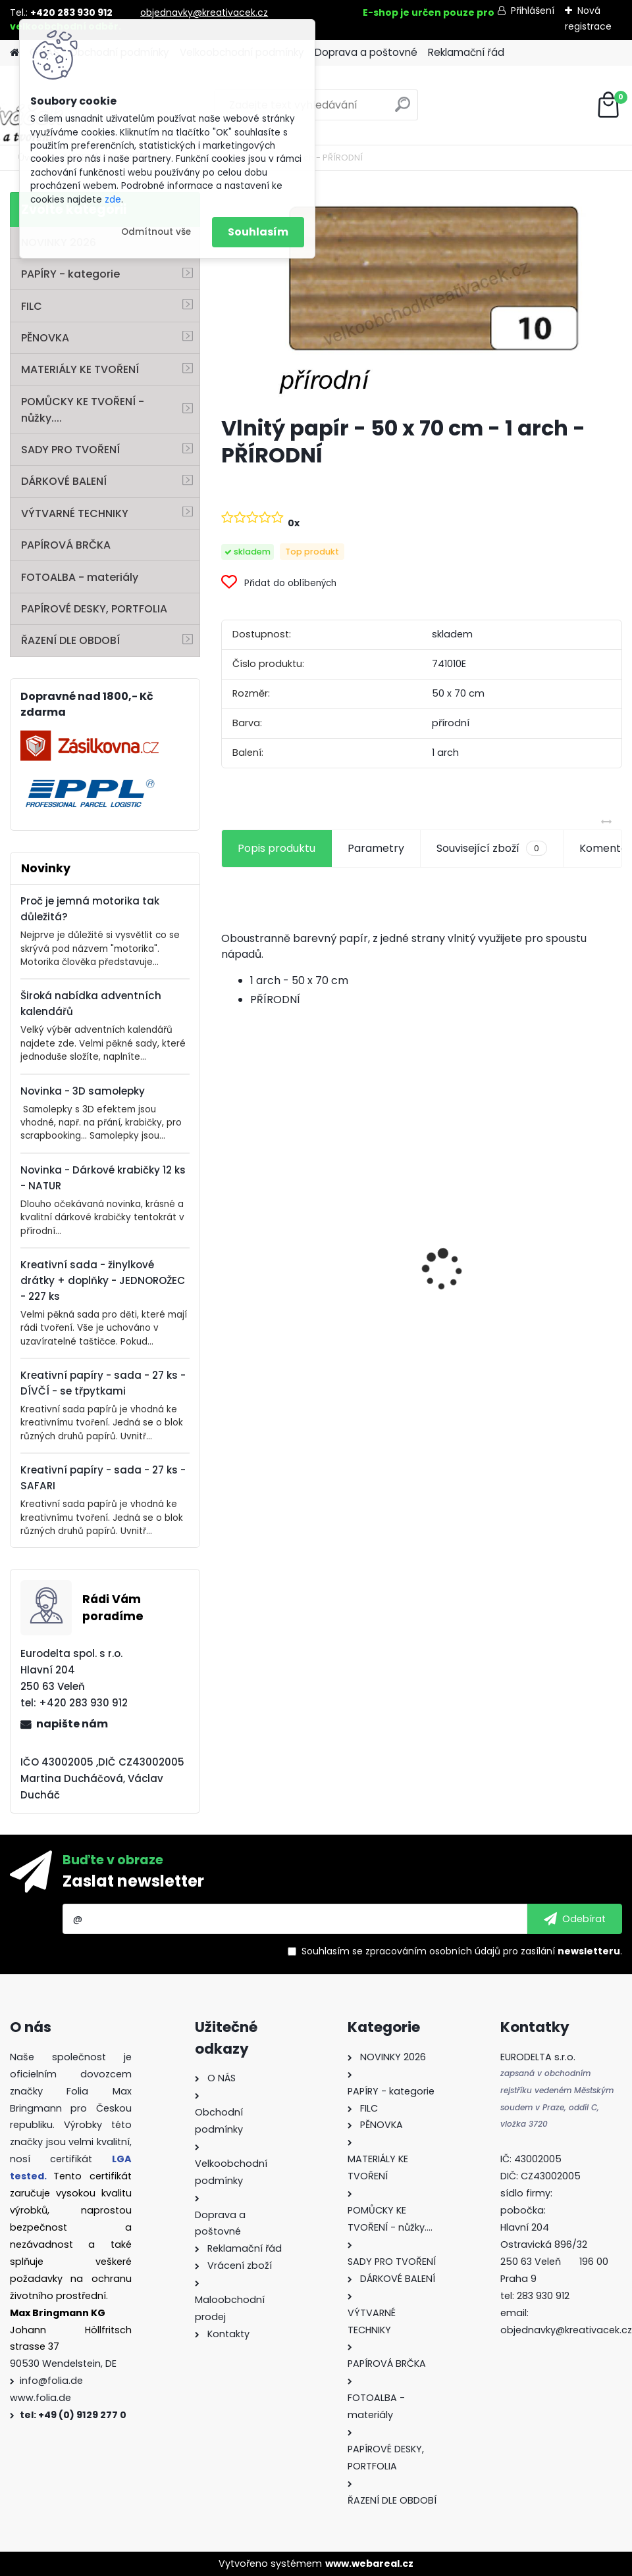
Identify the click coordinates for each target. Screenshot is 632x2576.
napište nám (72, 1723)
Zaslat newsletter (133, 1881)
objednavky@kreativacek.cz (204, 12)
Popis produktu (276, 848)
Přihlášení (532, 10)
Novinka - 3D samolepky (82, 1091)
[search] (402, 109)
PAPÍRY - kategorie (70, 274)
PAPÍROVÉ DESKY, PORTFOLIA (94, 608)
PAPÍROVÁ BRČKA (66, 545)
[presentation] (228, 1246)
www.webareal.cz (369, 2563)
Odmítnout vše (156, 232)
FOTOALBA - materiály (79, 577)
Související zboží (491, 848)
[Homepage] (14, 53)
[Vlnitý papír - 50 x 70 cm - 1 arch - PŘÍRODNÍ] (421, 298)
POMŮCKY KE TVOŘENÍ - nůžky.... (82, 410)
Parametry (376, 848)
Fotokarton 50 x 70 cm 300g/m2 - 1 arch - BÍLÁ (558, 1244)
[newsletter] (574, 1918)
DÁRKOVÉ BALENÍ (64, 481)
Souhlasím (258, 231)
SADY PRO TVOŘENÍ (70, 449)
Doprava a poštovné (366, 52)
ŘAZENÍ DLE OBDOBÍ (70, 640)
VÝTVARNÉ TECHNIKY (74, 513)
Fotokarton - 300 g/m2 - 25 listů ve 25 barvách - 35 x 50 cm (420, 1251)
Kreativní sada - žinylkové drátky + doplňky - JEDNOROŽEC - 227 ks (102, 1280)
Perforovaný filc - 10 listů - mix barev (281, 1289)
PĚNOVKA (45, 337)
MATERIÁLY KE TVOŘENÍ (80, 369)
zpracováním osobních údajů (432, 1951)
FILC (31, 306)
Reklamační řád (466, 52)
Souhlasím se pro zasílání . (462, 1951)
